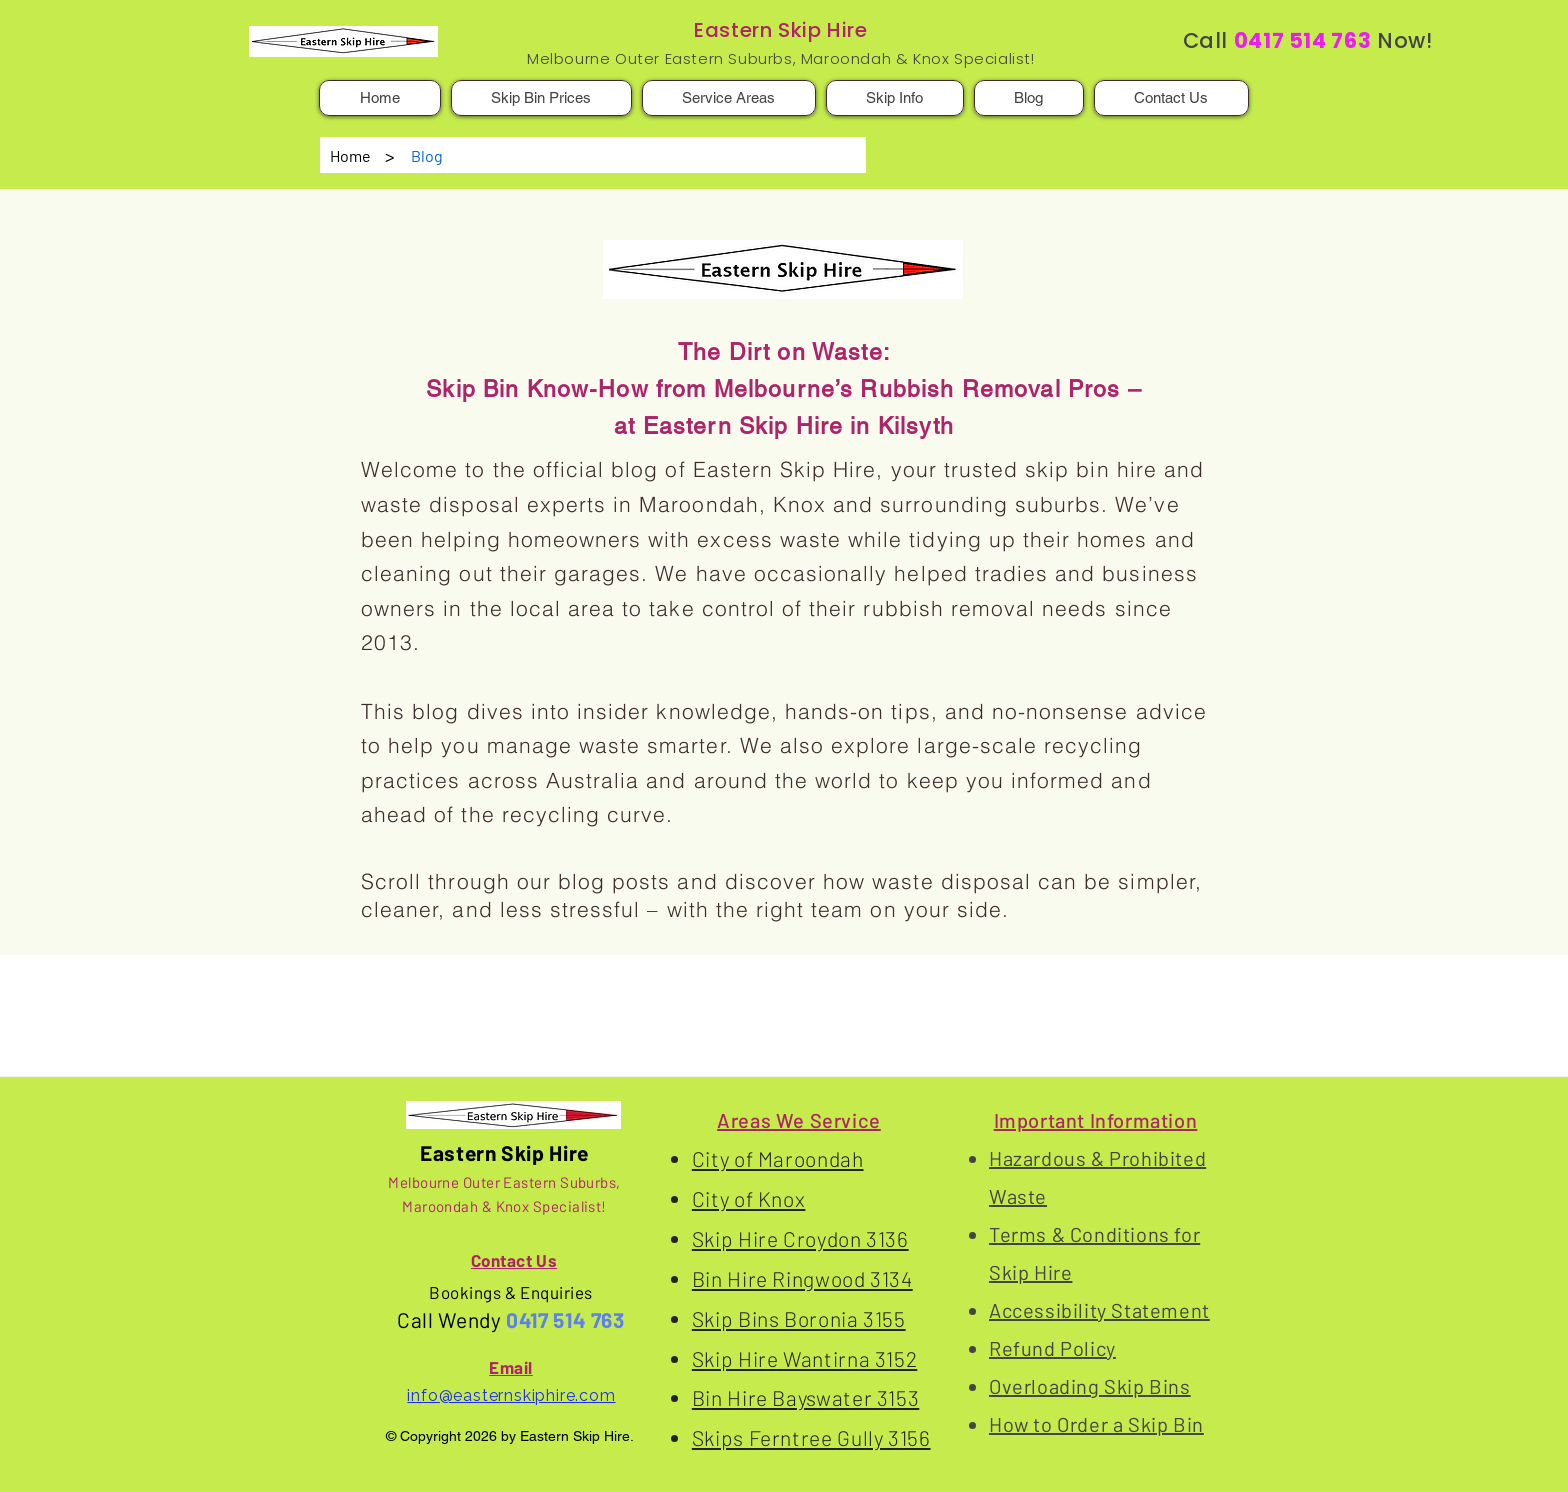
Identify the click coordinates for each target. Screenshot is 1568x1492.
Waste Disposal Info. (538, 994)
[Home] (350, 155)
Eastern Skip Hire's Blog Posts (345, 994)
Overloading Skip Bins (1090, 1386)
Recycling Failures (952, 994)
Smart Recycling (808, 994)
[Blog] (427, 155)
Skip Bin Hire (679, 994)
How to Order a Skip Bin (1096, 1424)
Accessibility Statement (1099, 1310)
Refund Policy (1052, 1348)
